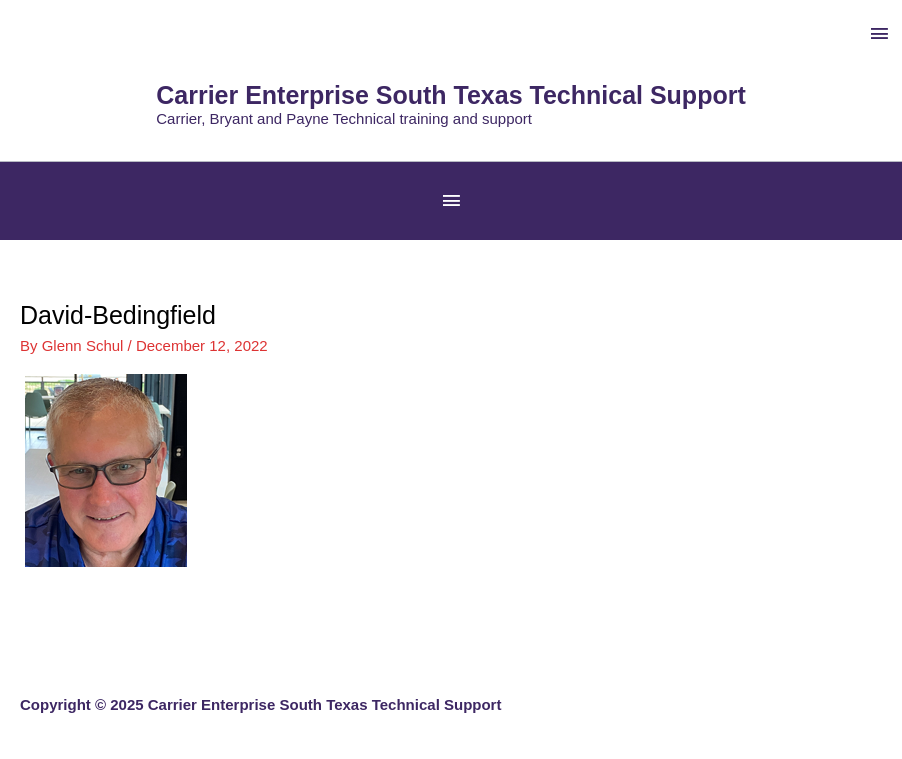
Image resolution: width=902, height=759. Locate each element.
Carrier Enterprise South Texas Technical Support (451, 95)
